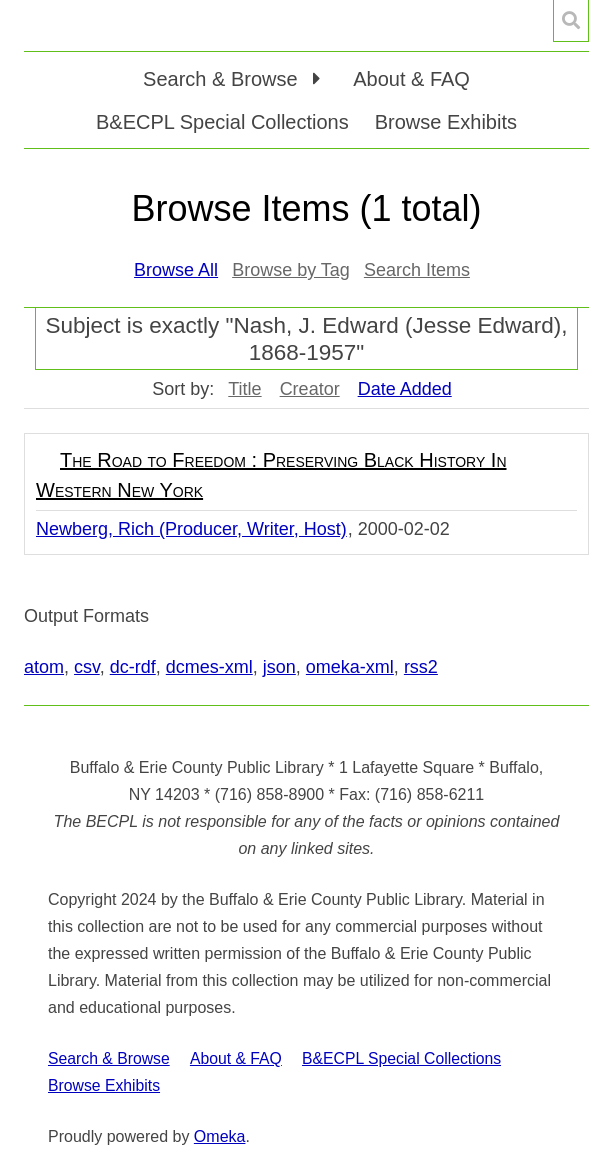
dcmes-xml (209, 667)
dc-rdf (133, 667)
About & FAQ (411, 79)
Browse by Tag (291, 270)
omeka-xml (350, 667)
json (279, 667)
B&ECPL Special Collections (222, 122)
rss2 (421, 667)
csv (87, 667)
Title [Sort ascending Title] (244, 389)
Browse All (176, 270)
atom (44, 667)
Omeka (220, 1136)
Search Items (417, 270)
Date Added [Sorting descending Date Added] (405, 389)
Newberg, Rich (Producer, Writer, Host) (191, 529)
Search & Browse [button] (223, 79)
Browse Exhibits (446, 122)
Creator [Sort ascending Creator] (310, 389)
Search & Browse (109, 1058)
